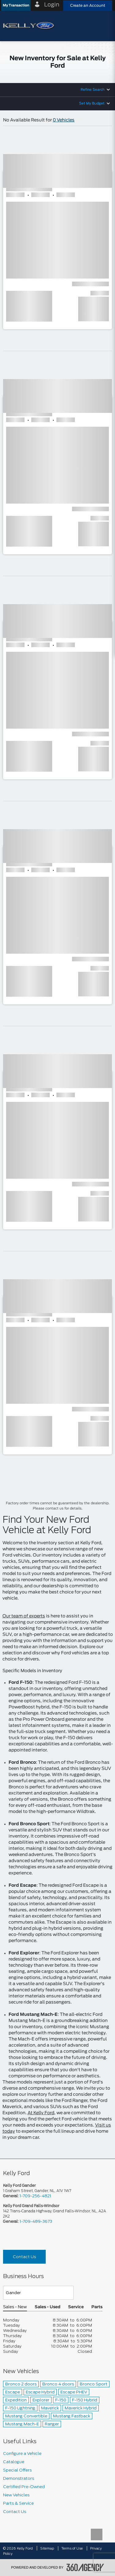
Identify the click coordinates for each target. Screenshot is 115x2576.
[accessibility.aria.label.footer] (85, 2567)
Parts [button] (96, 2307)
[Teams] (38, 2293)
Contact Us (24, 2256)
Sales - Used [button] (47, 2307)
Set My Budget (92, 103)
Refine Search (93, 89)
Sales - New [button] (15, 2307)
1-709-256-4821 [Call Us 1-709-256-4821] (35, 2196)
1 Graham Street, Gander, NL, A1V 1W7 (37, 2190)
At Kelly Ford (41, 2113)
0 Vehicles (64, 120)
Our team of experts (23, 1616)
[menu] (104, 26)
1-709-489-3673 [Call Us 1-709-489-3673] (36, 2221)
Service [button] (76, 2307)
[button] (16, 5)
